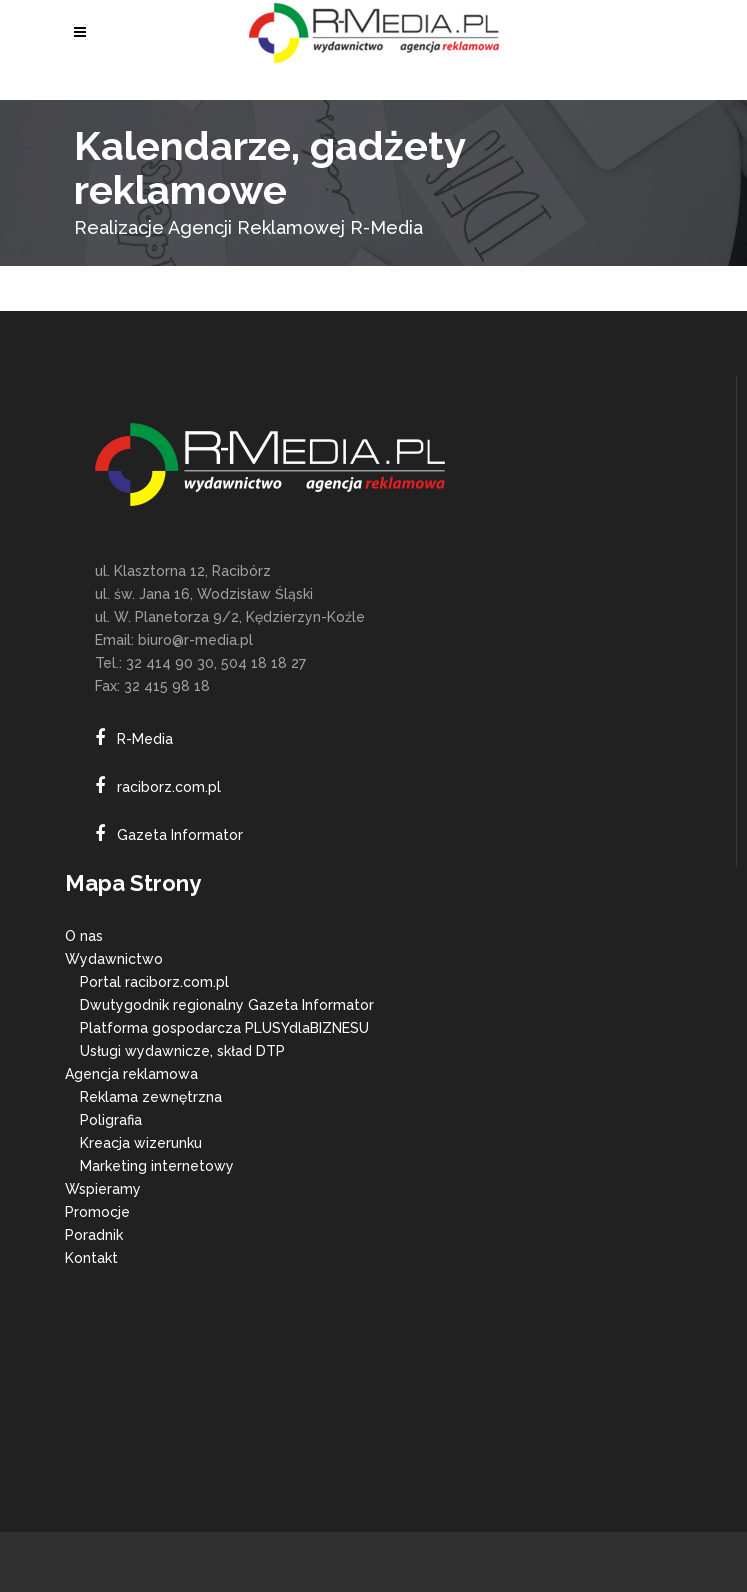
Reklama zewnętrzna (151, 1097)
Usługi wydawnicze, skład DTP (182, 1051)
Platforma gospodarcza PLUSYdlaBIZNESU (224, 1028)
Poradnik (94, 1235)
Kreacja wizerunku (141, 1143)
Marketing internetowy (157, 1166)
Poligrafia (111, 1120)
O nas (84, 936)
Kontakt (91, 1258)
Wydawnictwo (114, 959)
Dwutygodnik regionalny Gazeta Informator (227, 1005)
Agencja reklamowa (131, 1074)
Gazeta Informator (180, 835)
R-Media (145, 739)
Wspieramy (103, 1189)
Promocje (97, 1212)
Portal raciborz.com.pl (154, 982)
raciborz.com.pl (169, 787)
